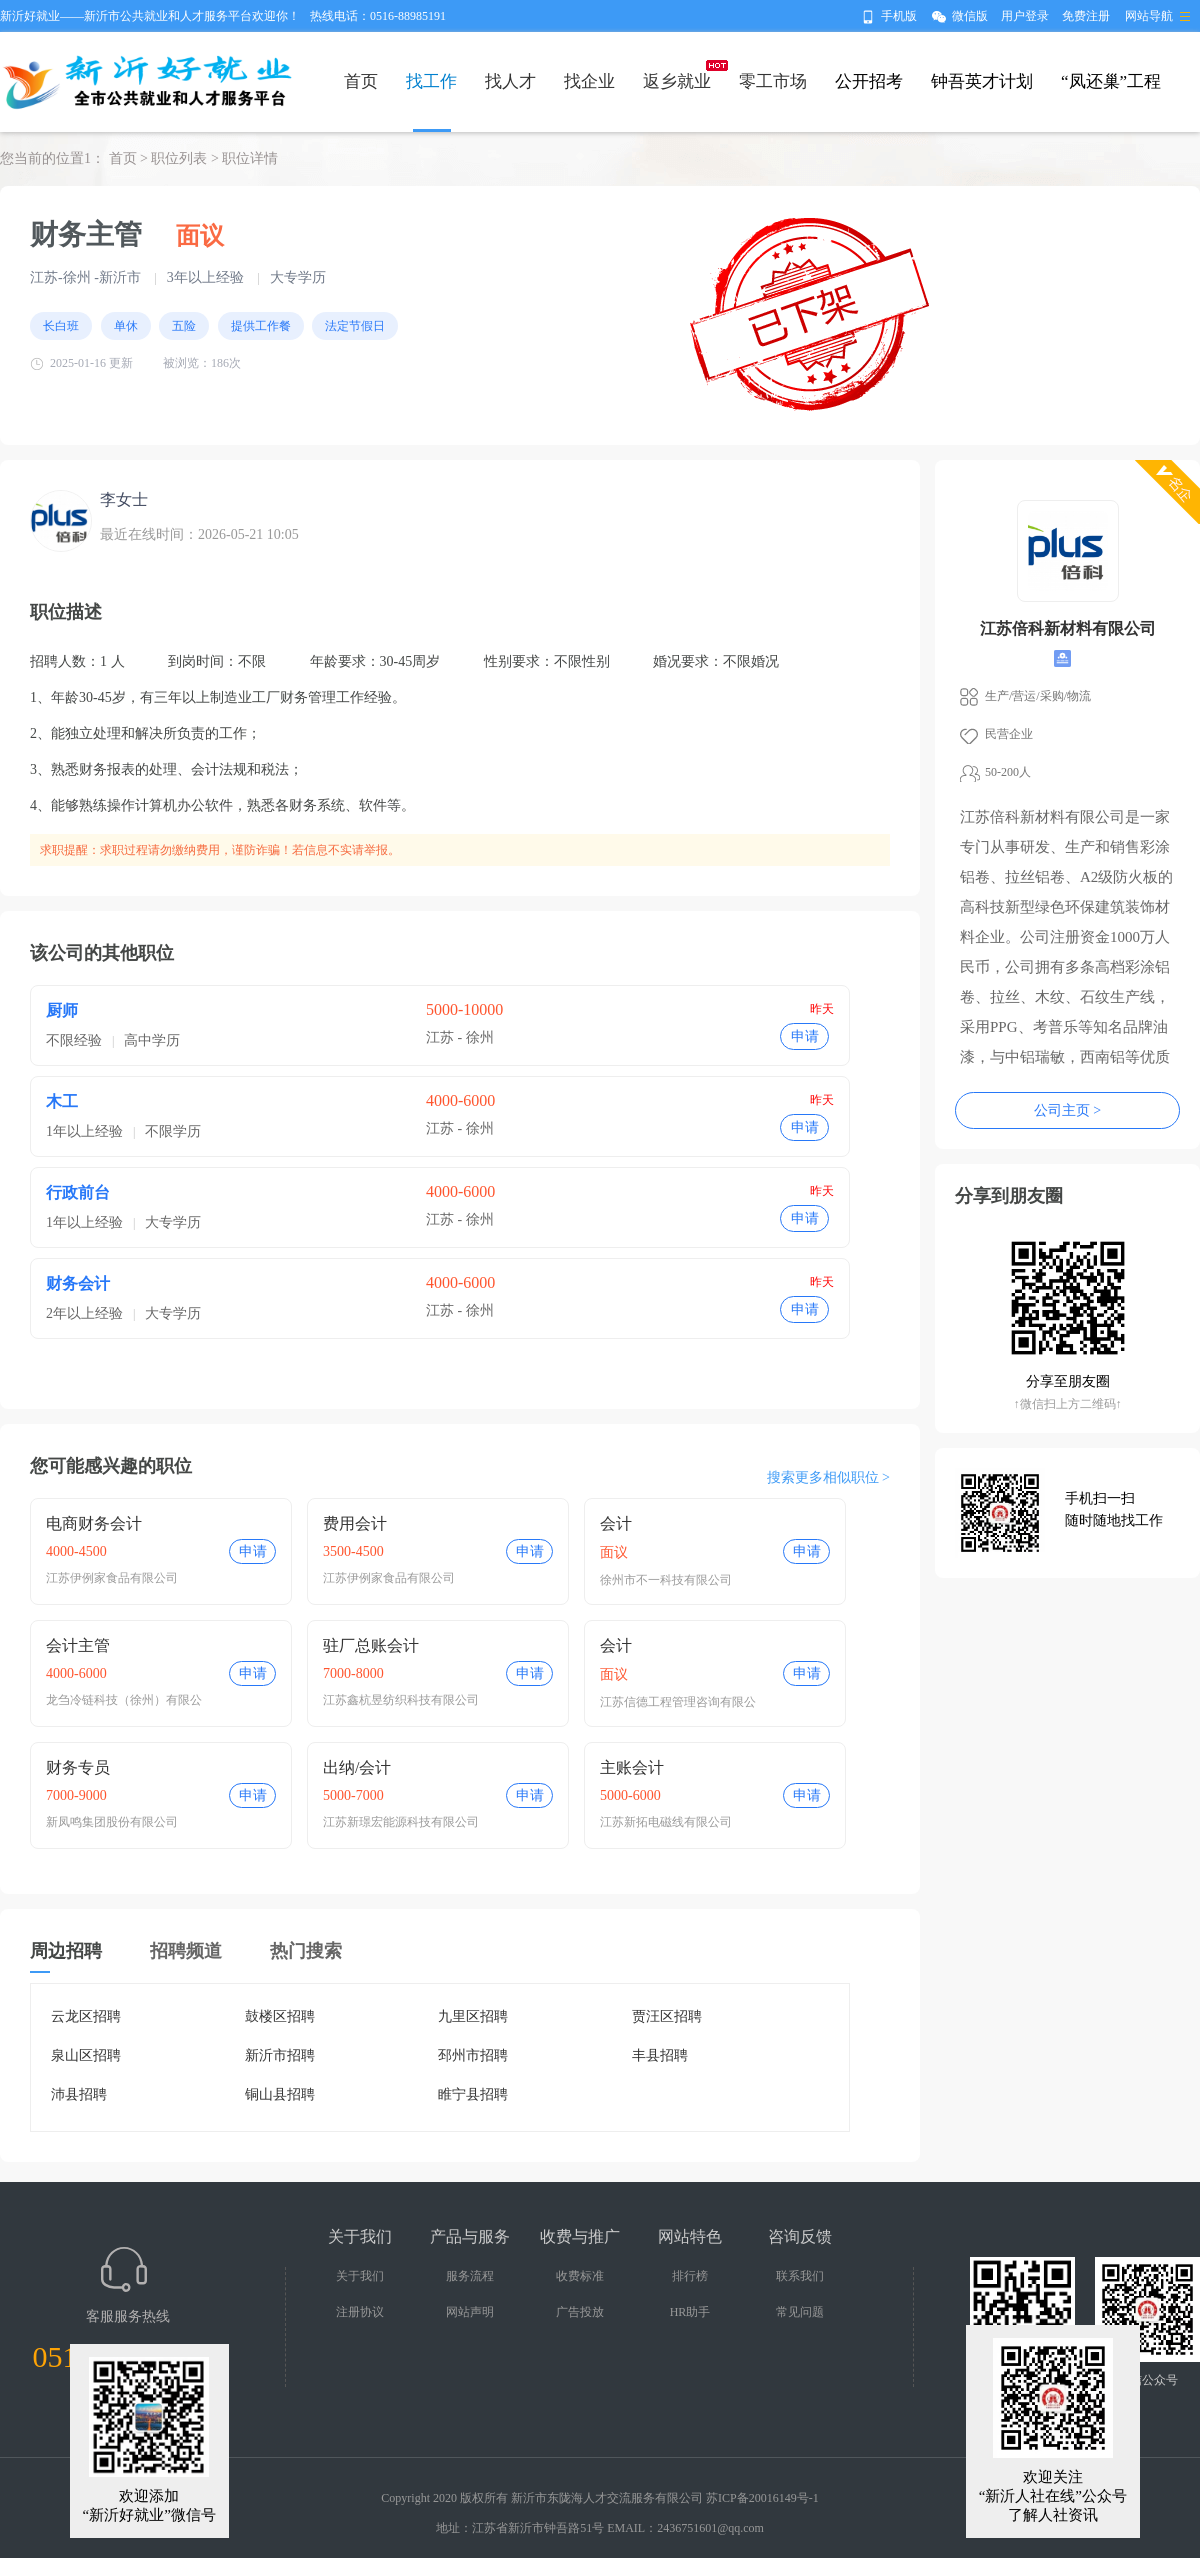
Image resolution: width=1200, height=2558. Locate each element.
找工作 (431, 81)
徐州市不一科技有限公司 (666, 1580)
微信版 (970, 16)
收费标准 (580, 2276)
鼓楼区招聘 (280, 2016)
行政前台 (78, 1192)
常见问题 (800, 2312)
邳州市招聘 (473, 2055)
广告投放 (580, 2312)
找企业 (589, 81)
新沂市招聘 (280, 2055)
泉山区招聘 (86, 2055)
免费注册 (1086, 16)
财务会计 (78, 1283)
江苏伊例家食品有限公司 (112, 1578)
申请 (805, 1036)
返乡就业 (677, 81)
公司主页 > (1067, 1110)
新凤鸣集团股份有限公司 (112, 1822)
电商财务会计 (94, 1523)
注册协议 (360, 2312)
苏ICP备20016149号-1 (762, 2498)
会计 (616, 1523)
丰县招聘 (660, 2055)
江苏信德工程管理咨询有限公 (678, 1702)
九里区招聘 (473, 2016)
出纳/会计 (357, 1767)
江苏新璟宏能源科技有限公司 (401, 1822)
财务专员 (78, 1767)
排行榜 (690, 2276)
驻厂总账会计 (371, 1645)
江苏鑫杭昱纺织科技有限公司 (401, 1700)
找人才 (510, 81)
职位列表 (179, 158)
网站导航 (1149, 16)
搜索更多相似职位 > (828, 1477)
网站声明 (470, 2312)
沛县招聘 (79, 2094)
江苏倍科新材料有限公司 (1068, 628)
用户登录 (1025, 16)
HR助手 (690, 2312)
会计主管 (78, 1645)
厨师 (62, 1010)
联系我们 (800, 2276)
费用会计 (355, 1523)
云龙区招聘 (86, 2016)
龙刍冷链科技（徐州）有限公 (124, 1700)
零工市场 (773, 81)
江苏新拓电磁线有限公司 (666, 1822)
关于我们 (360, 2276)
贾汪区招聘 (667, 2016)
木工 (62, 1101)
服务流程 (470, 2276)
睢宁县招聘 (473, 2094)
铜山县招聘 (280, 2094)
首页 (361, 81)
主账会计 (632, 1767)
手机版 (899, 16)
